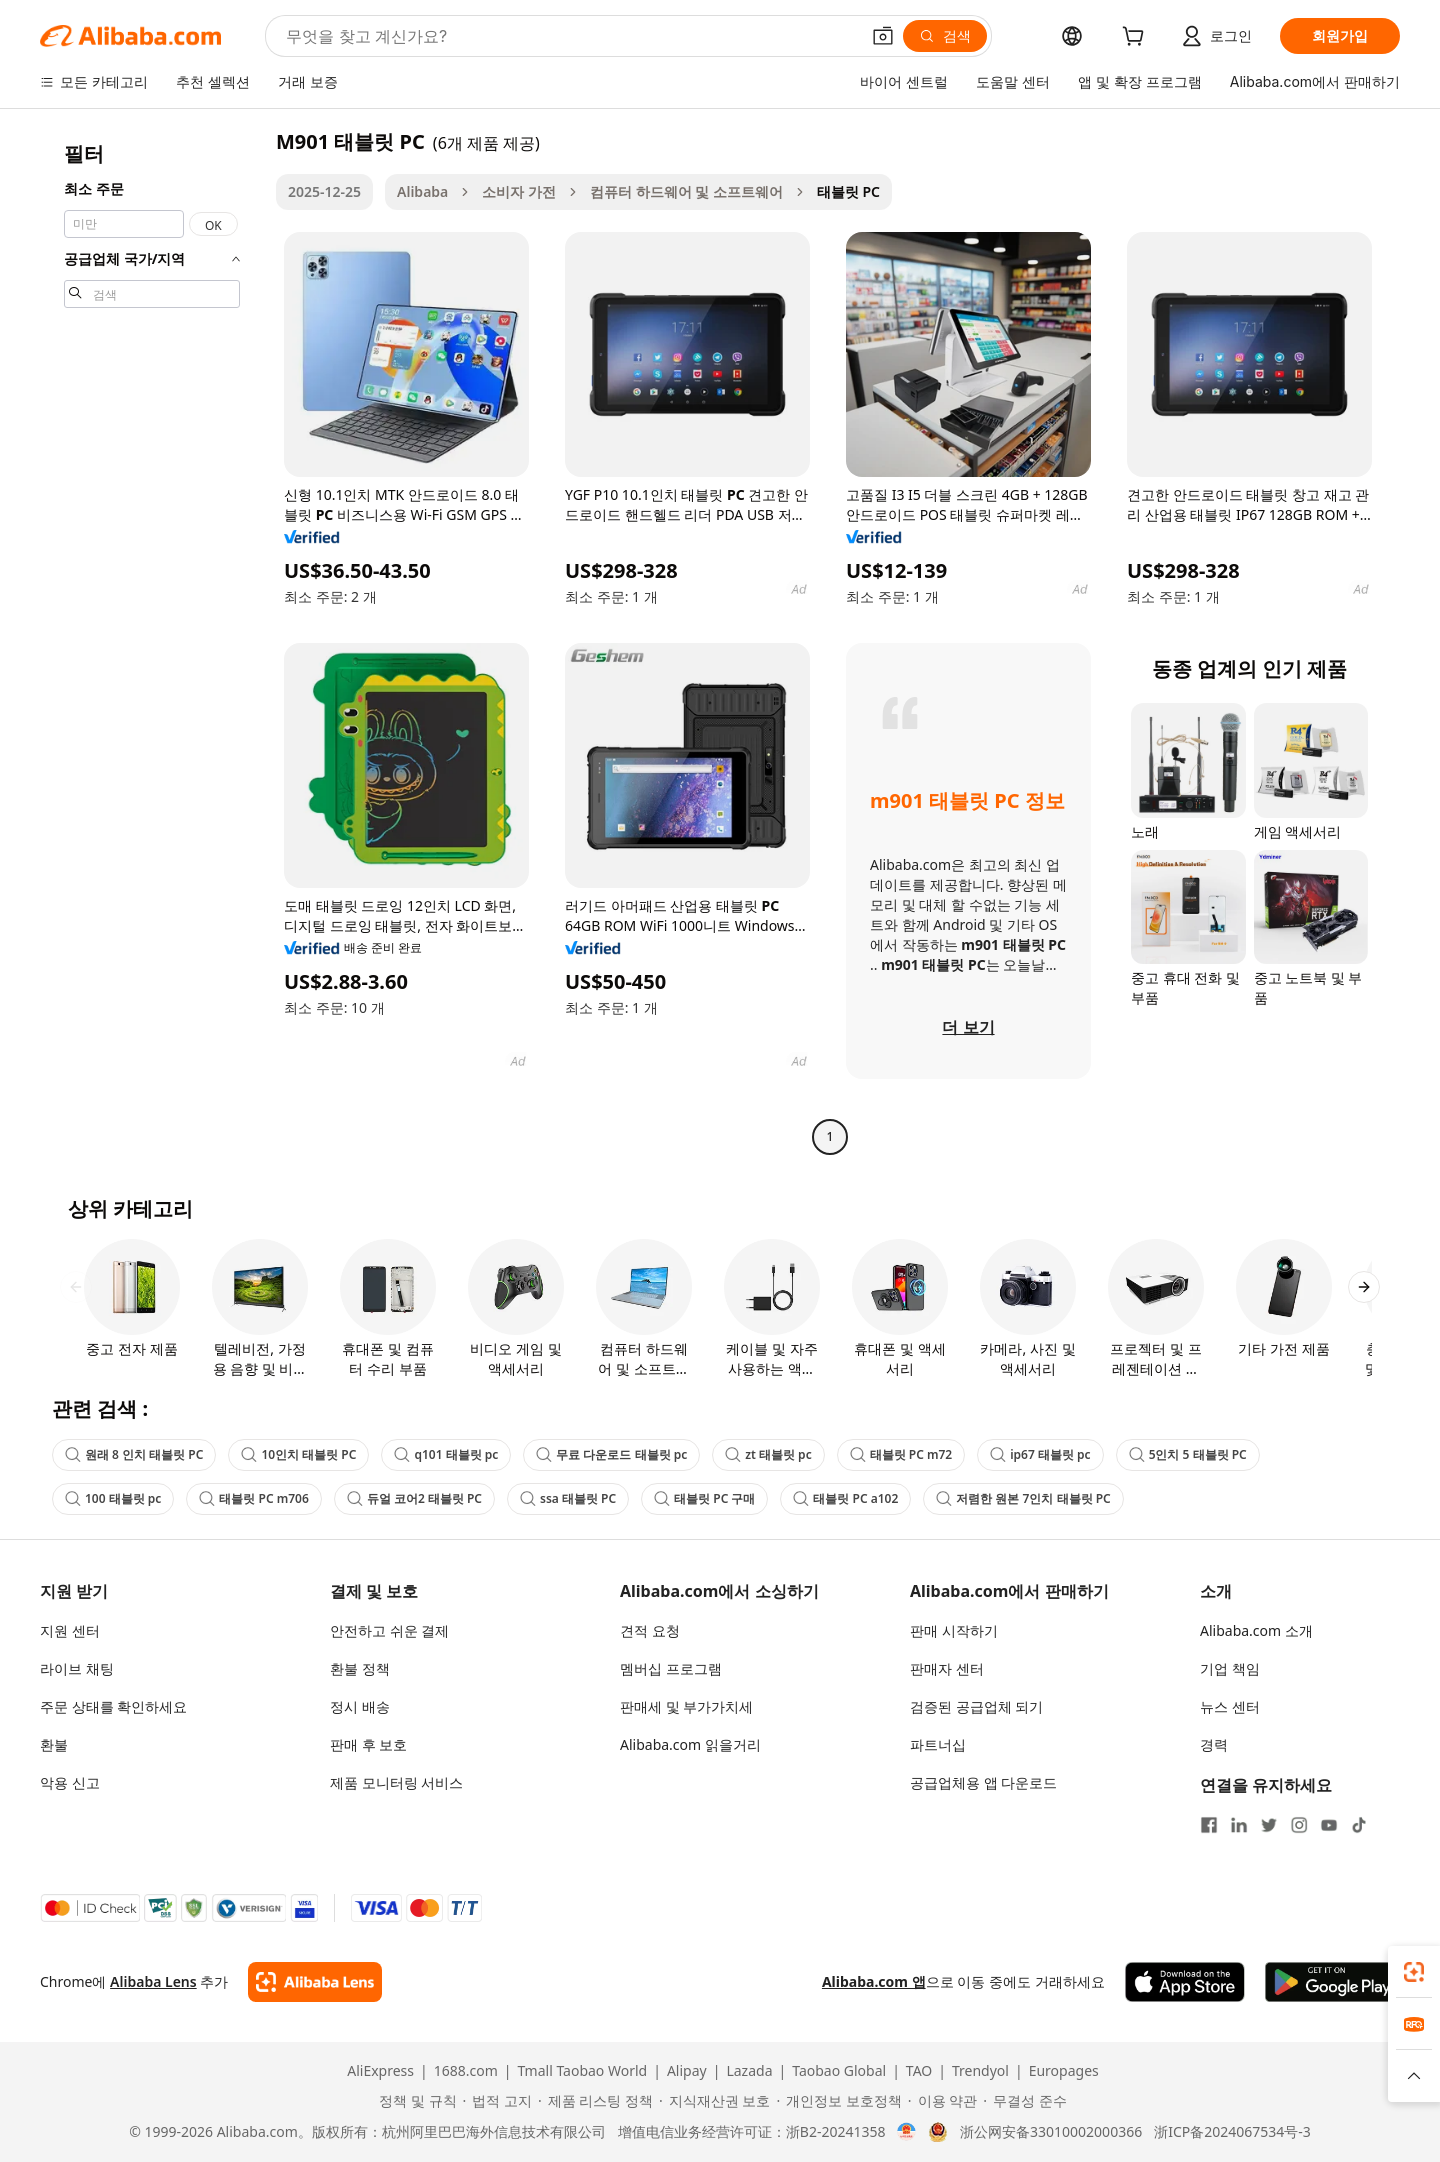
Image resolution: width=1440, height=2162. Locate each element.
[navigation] (152, 641)
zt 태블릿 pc (768, 1454)
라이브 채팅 (77, 1668)
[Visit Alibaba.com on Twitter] (1269, 1825)
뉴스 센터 (1230, 1706)
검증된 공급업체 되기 (976, 1706)
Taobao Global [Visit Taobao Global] (839, 2071)
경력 (1214, 1744)
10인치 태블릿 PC (298, 1454)
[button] (883, 36)
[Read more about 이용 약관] (942, 2101)
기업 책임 (1230, 1668)
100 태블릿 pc (113, 1498)
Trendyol (980, 2071)
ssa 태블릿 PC (568, 1498)
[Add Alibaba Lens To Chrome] (314, 1982)
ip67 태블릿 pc (1040, 1454)
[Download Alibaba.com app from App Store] (1185, 1982)
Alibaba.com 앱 (874, 1981)
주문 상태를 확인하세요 (113, 1706)
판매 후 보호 (368, 1744)
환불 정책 (360, 1668)
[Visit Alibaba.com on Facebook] (1209, 1825)
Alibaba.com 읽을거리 (690, 1744)
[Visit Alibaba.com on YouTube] (1329, 1825)
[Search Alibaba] (570, 36)
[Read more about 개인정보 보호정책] (838, 2101)
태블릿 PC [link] (848, 191)
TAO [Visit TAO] (919, 2071)
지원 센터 (70, 1630)
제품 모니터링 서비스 (396, 1782)
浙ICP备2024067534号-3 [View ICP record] (1232, 2132)
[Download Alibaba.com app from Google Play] (1332, 1982)
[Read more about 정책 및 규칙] (414, 2101)
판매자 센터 (947, 1668)
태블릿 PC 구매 (704, 1498)
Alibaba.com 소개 (1256, 1630)
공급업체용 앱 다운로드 (983, 1782)
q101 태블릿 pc (446, 1454)
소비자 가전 (519, 191)
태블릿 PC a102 (845, 1498)
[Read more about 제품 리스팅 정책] (595, 2101)
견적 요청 (650, 1630)
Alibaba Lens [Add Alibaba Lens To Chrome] (153, 1981)
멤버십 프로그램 (671, 1668)
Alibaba (422, 191)
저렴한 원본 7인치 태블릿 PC (1023, 1498)
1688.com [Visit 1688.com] (466, 2071)
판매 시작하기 (954, 1630)
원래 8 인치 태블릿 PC (134, 1454)
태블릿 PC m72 (901, 1454)
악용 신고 (70, 1782)
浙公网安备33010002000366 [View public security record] (1051, 2132)
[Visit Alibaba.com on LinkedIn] (1239, 1825)
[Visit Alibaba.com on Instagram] (1299, 1825)
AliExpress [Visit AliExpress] (380, 2071)
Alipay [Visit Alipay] (687, 2071)
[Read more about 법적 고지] (497, 2101)
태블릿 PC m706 (253, 1498)
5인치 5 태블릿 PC (1188, 1454)
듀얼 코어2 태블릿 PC (414, 1498)
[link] (1414, 1972)
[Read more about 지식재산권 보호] (714, 2101)
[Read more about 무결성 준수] (1024, 2101)
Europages (1064, 2071)
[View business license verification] (906, 2132)
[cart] (1137, 38)
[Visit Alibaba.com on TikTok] (1359, 1825)
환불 (54, 1744)
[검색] (945, 36)
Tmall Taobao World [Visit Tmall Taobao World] (583, 2071)
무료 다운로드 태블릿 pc (611, 1454)
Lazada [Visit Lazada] (749, 2071)
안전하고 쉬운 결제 (389, 1630)
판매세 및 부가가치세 (686, 1706)
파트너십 (938, 1744)
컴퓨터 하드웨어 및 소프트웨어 (686, 191)
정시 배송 (360, 1706)
